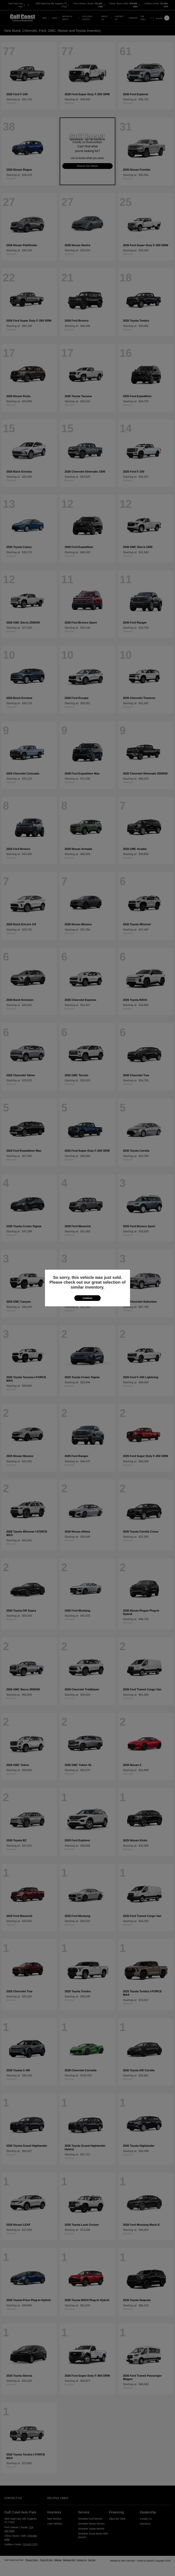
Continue (87, 1298)
